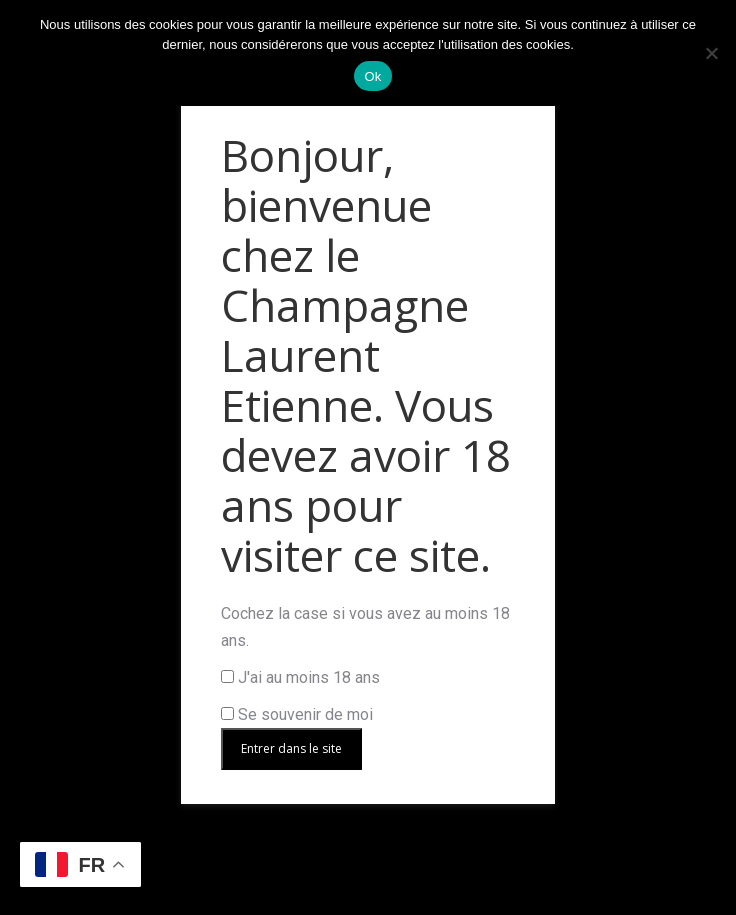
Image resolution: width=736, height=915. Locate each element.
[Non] (711, 53)
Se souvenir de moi (297, 714)
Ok (372, 76)
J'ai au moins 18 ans (300, 677)
